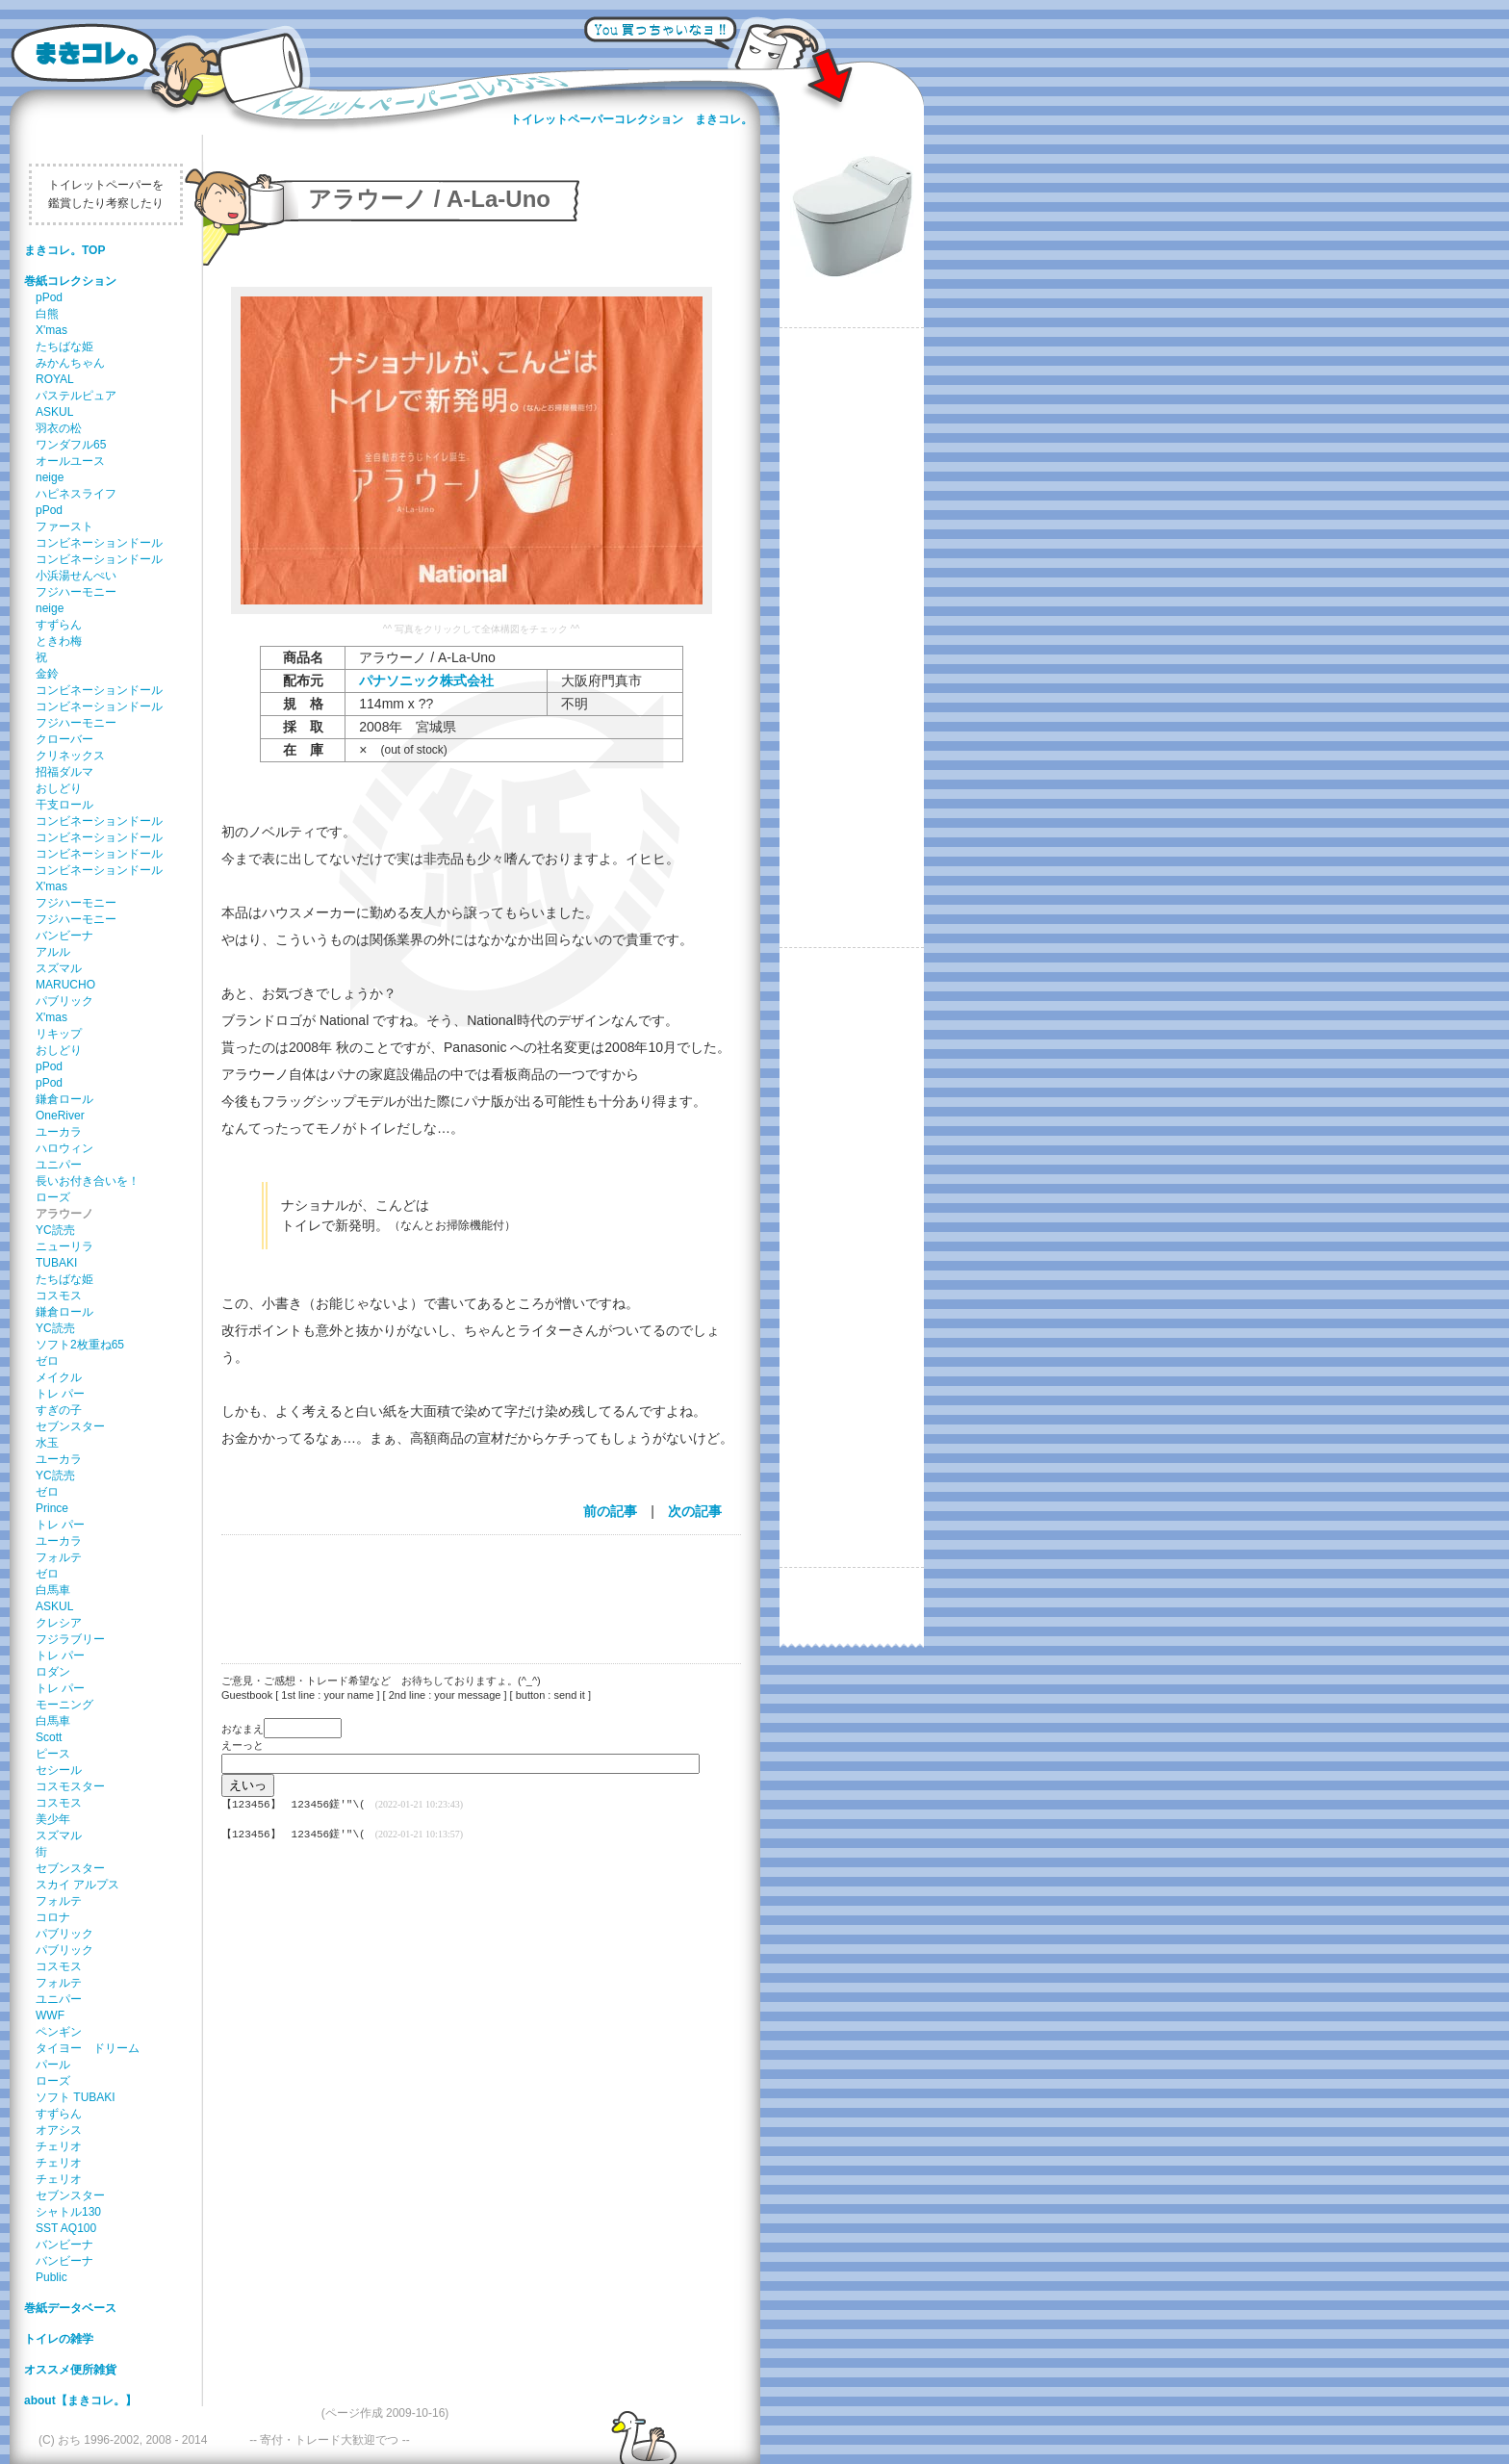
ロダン (53, 1672)
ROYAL (55, 379)
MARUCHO (65, 984)
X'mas (51, 330)
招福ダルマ (64, 772)
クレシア (59, 1623)
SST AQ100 (66, 2228)
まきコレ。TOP (64, 250)
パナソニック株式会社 (426, 680)
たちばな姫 (64, 346)
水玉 (47, 1443)
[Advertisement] (471, 1587)
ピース (53, 1753)
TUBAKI (56, 1263)
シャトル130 (68, 2212)
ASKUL (54, 412)
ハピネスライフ (76, 493)
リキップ (59, 1033)
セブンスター (70, 1426)
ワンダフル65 (71, 444)
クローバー (64, 739)
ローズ (53, 1197)
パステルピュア (76, 395)
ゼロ (47, 1361)
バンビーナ (64, 935)
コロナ (53, 1917)
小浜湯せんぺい (76, 575)
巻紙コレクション (70, 281)
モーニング (64, 1704)
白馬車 (53, 1590)
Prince (52, 1508)
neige (50, 477)
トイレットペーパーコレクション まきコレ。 (631, 119)
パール (53, 2064)
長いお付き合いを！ (88, 1181)
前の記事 (610, 1511)
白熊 (47, 314)
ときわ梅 (59, 641)
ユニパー (59, 1164)
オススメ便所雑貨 (70, 2369)
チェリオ (59, 2146)
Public (51, 2277)
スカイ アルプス (77, 1884)
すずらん (59, 624)
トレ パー (60, 1393)
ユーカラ (59, 1132)
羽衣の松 (59, 428)
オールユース (70, 461)
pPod (49, 297)
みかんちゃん (70, 363)
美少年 (53, 1819)
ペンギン (59, 2032)
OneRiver (60, 1115)
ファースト (64, 526)
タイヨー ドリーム (88, 2048)
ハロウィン (64, 1148)
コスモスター (70, 1786)
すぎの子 (59, 1410)
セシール (59, 1770)
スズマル (59, 968)
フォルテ (59, 1557)
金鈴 (47, 673)
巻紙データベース (70, 2308)
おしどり (59, 788)
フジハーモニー (76, 592)
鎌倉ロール (64, 1099)
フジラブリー (70, 1639)
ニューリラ (64, 1246)
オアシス (59, 2130)
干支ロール (64, 804)
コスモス (59, 1295)
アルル (53, 952)
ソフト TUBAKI (75, 2097)
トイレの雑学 (58, 2339)
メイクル (59, 1377)
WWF (50, 2015)
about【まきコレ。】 (80, 2400)
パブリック (64, 1001)
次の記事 (695, 1511)
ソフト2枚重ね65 (80, 1344)
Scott (49, 1737)
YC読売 (55, 1230)
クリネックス (70, 755)
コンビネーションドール (99, 543)
